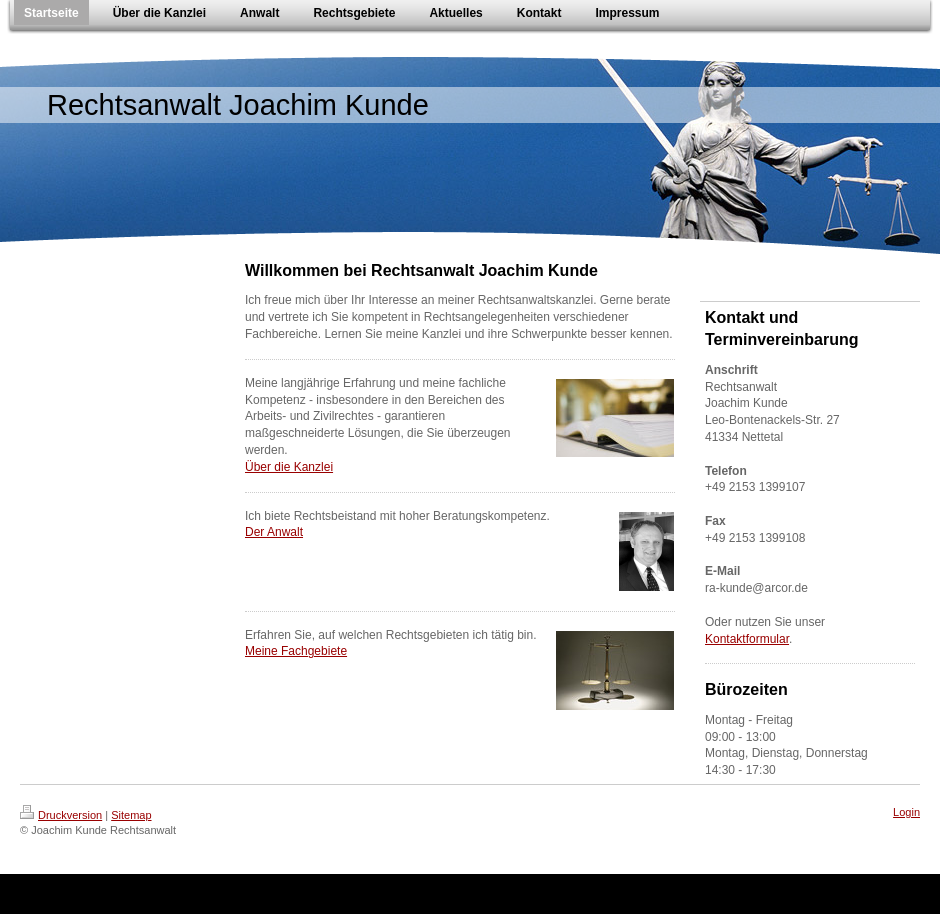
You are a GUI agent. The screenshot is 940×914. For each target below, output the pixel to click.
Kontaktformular (747, 639)
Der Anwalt (274, 532)
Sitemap (131, 815)
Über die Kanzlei (289, 467)
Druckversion (61, 815)
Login (906, 812)
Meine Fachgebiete (296, 651)
